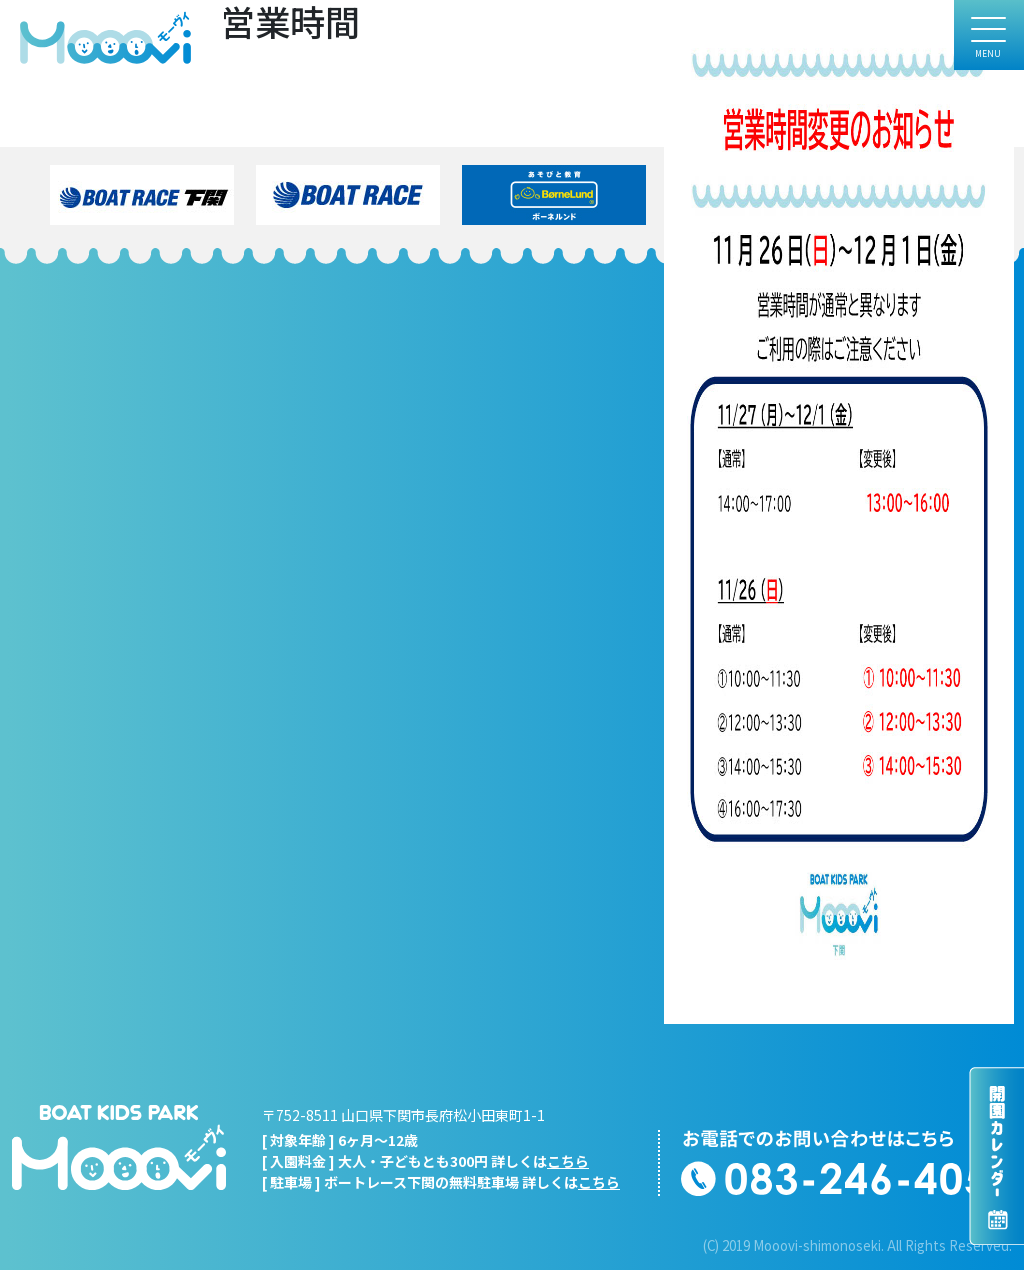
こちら (568, 1161)
